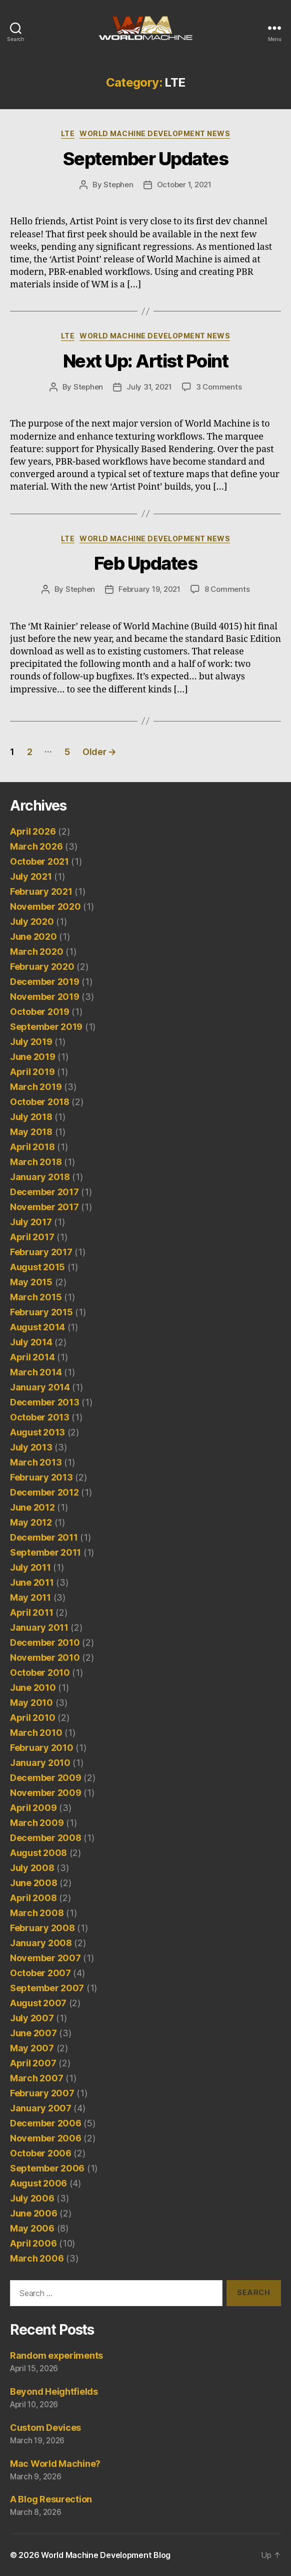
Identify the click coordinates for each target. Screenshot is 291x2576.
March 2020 (36, 951)
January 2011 (39, 1627)
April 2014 (32, 1357)
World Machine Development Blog (105, 2555)
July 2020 (32, 921)
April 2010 (32, 1717)
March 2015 (36, 1297)
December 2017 (44, 1192)
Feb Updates (146, 563)
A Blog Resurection (51, 2499)
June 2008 (34, 1883)
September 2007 (47, 1988)
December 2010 (45, 1642)
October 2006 (41, 2153)
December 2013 (45, 1402)
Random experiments (56, 2355)
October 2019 (40, 1011)
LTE (68, 133)
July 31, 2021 (149, 387)
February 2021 (41, 891)
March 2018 (36, 1162)
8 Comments (227, 589)
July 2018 (31, 1117)
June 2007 (33, 2033)
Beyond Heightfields (54, 2391)
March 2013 (36, 1462)
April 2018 (32, 1147)
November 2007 (45, 1958)
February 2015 (41, 1312)
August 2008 (38, 1853)
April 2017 (32, 1237)
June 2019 (33, 1056)
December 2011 (44, 1537)
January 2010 (40, 1762)
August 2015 (37, 1267)
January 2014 (40, 1387)
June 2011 (32, 1582)
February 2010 (42, 1747)
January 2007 (41, 2108)
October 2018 (40, 1101)
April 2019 (32, 1071)
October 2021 (39, 861)
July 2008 (32, 1868)
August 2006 (38, 2183)
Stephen (118, 184)
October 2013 (40, 1417)
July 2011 (30, 1567)
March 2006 (37, 2258)
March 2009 (37, 1822)
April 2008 (33, 1898)
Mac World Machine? (55, 2463)
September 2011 (45, 1552)
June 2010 (33, 1687)
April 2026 (33, 831)
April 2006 (33, 2243)
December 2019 (45, 981)
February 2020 (42, 966)
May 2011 (30, 1597)
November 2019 (45, 996)
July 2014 (31, 1342)
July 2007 (32, 2018)
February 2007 (42, 2093)
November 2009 (46, 1792)
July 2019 (31, 1041)
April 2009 (33, 1807)
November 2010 (45, 1657)
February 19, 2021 (149, 589)
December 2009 (46, 1777)
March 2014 (36, 1372)
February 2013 (41, 1477)
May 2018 (31, 1132)
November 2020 (45, 906)
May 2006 (32, 2228)
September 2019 (46, 1026)
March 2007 (36, 2078)
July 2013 (31, 1447)
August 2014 (37, 1327)
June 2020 (33, 936)
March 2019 (36, 1086)
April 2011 (31, 1612)
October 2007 (40, 1973)
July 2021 (31, 876)
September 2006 (47, 2168)
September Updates (145, 159)
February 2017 (41, 1252)
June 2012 (32, 1507)
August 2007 (38, 2003)
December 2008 (46, 1837)
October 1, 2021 (184, 184)
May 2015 (31, 1282)
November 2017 (44, 1207)
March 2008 (37, 1913)
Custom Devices (45, 2427)
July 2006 (32, 2198)
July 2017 (31, 1222)
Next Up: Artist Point (145, 361)
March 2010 (36, 1732)
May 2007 (32, 2048)
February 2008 (42, 1928)
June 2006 (34, 2213)
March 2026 (36, 846)
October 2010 (40, 1672)
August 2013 (37, 1432)
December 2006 (46, 2123)
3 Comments (219, 387)
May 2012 (31, 1522)
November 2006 (46, 2138)
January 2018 (40, 1177)
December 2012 (44, 1492)
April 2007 (33, 2063)
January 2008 (41, 1943)
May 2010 (31, 1702)
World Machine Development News (155, 133)
